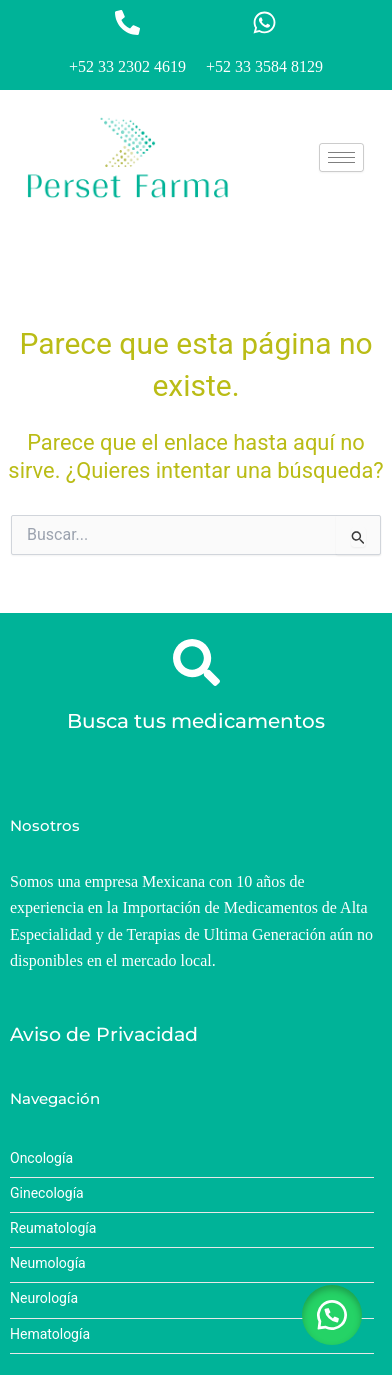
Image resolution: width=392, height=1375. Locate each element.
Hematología (50, 1334)
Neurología (44, 1298)
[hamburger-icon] (341, 157)
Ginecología (47, 1193)
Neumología (48, 1263)
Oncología (41, 1158)
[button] (332, 1315)
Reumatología (53, 1228)
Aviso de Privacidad (104, 1034)
